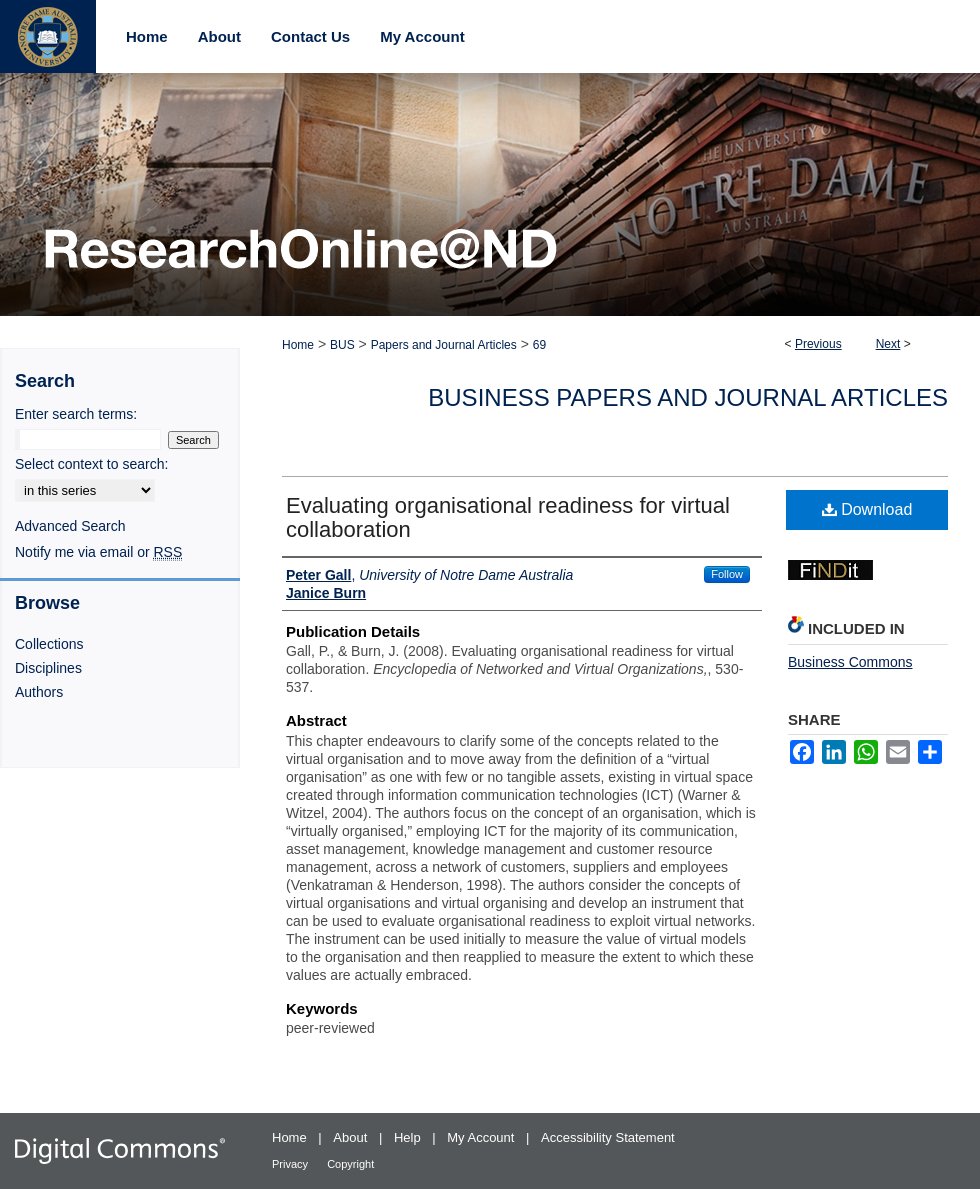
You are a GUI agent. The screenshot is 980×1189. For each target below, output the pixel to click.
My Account (482, 1137)
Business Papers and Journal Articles (688, 397)
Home (298, 345)
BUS (342, 345)
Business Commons (850, 662)
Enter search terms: (76, 414)
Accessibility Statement (608, 1137)
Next (888, 344)
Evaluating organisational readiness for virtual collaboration (508, 517)
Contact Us (310, 36)
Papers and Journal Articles (444, 345)
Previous (818, 344)
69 (539, 345)
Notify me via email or (98, 552)
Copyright (350, 1164)
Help (409, 1137)
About (352, 1137)
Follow (727, 574)
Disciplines (48, 668)
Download (867, 509)
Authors (39, 692)
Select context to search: (91, 464)
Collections (49, 644)
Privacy (291, 1164)
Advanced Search (70, 526)
